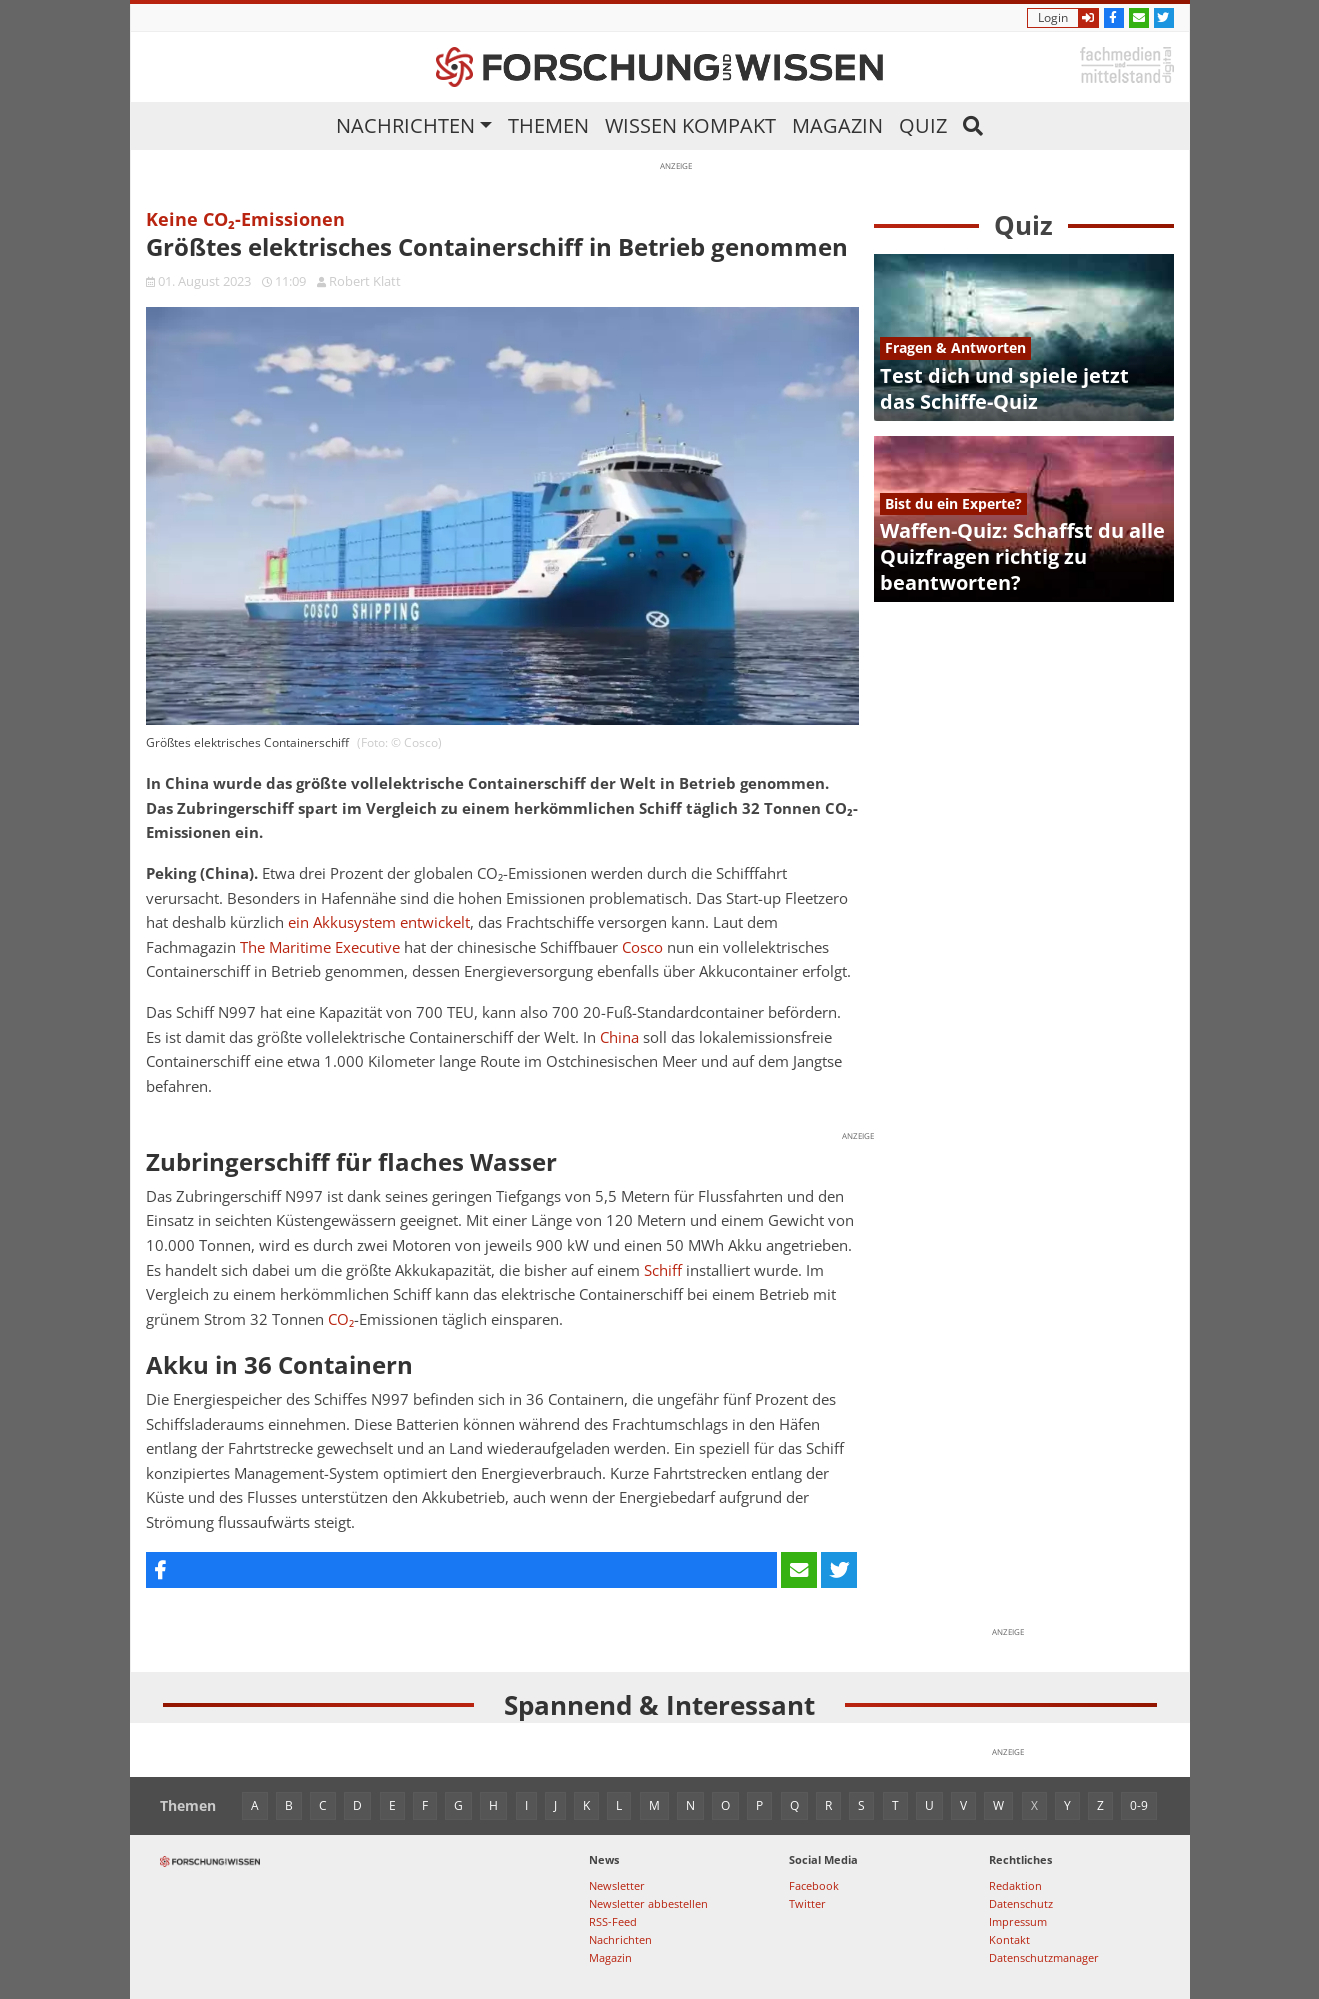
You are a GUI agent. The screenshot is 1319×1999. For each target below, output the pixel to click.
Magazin (837, 125)
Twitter (807, 1903)
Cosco (642, 947)
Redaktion (1015, 1885)
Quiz (923, 125)
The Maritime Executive (320, 947)
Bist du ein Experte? (953, 503)
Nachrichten (405, 125)
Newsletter (617, 1885)
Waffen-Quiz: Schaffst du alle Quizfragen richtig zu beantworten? (1022, 556)
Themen (548, 125)
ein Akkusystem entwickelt (379, 922)
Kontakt (1009, 1939)
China (619, 1037)
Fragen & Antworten (955, 347)
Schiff (663, 1270)
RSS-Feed (613, 1921)
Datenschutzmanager (1044, 1957)
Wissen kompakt (690, 125)
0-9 (1139, 1805)
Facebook (814, 1885)
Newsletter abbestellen (648, 1903)
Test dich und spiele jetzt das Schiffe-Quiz (1004, 388)
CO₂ (341, 1319)
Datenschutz (1021, 1903)
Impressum (1018, 1921)
